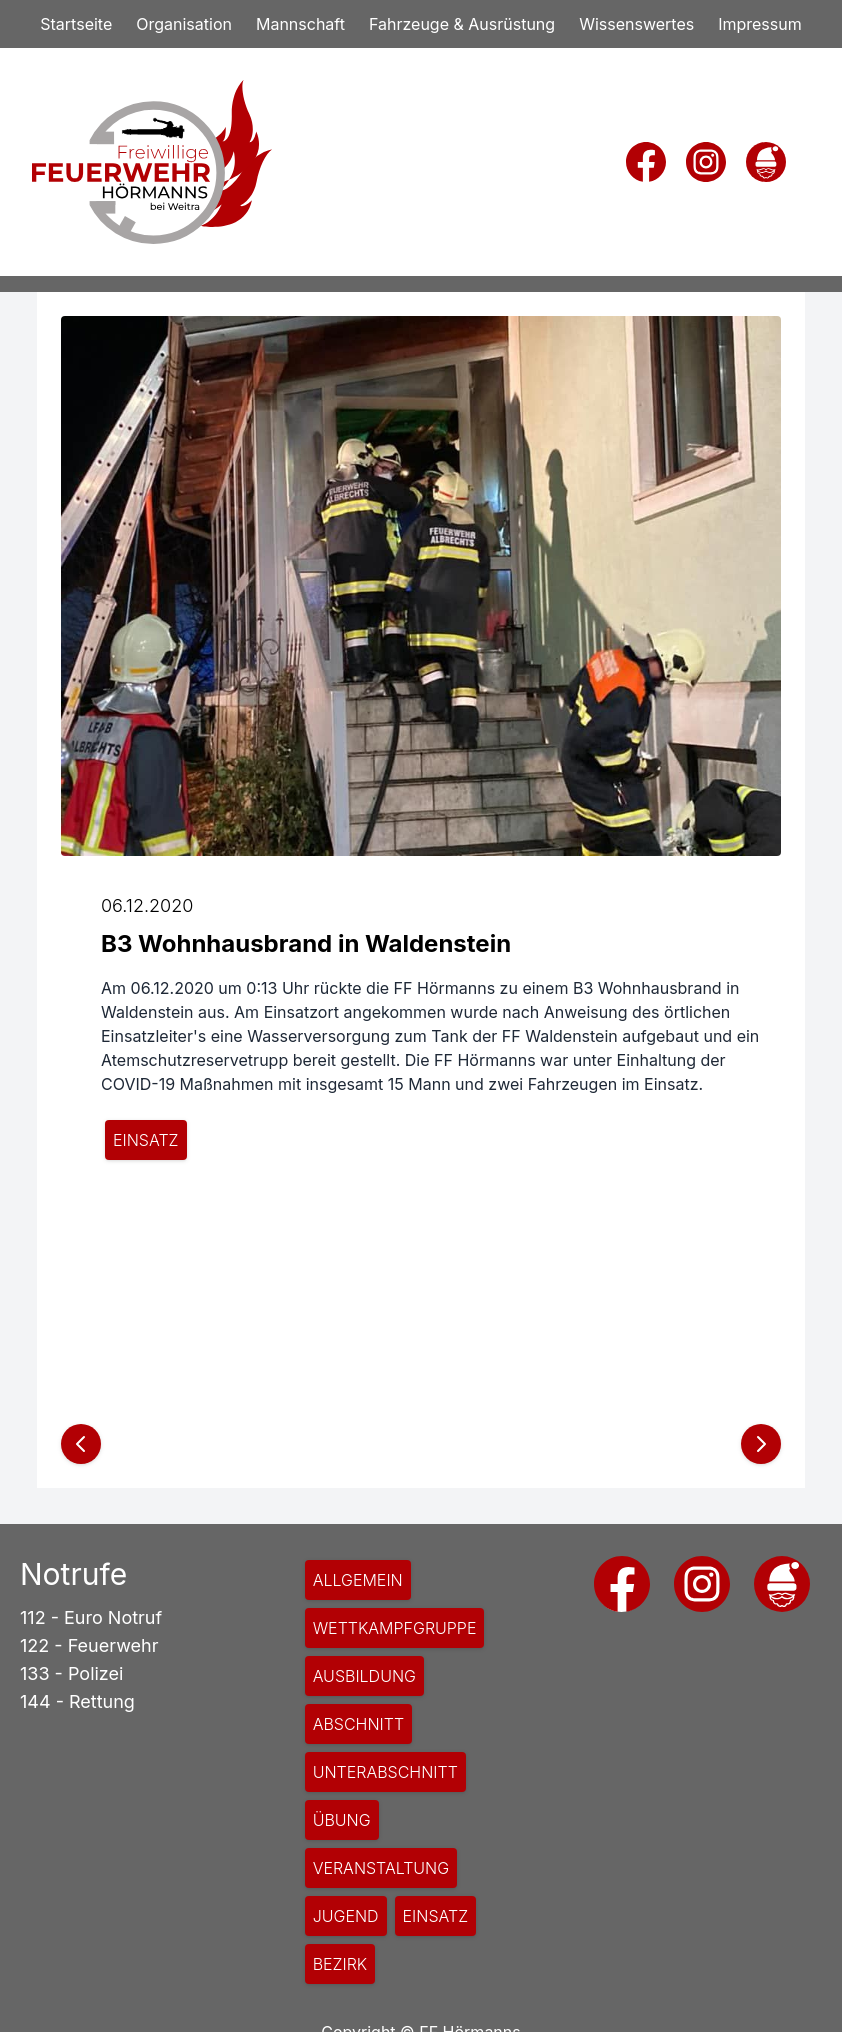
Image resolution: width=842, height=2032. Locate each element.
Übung (342, 1820)
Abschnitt (358, 1724)
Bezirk (340, 1964)
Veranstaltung (381, 1868)
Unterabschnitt (385, 1772)
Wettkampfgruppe (395, 1628)
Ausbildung (364, 1676)
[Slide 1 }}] (421, 1374)
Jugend (346, 1916)
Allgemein (358, 1580)
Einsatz (146, 1140)
